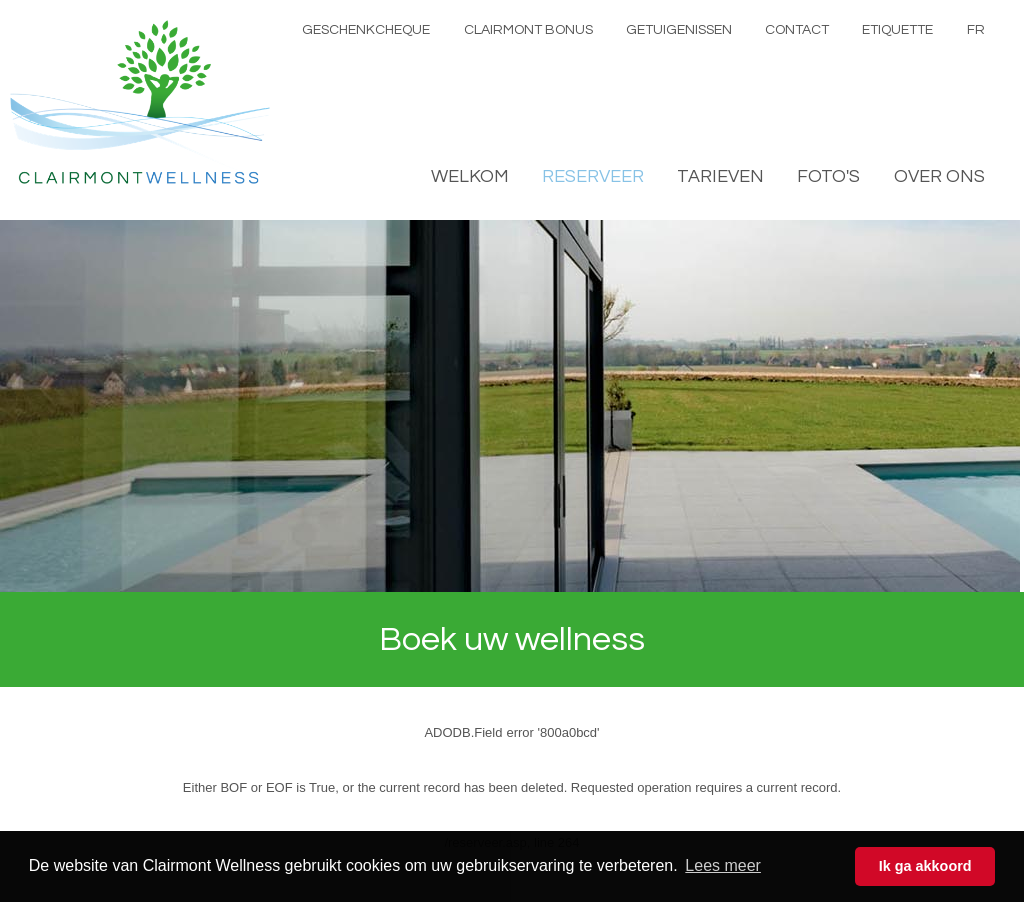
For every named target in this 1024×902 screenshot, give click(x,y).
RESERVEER (593, 176)
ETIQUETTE (897, 30)
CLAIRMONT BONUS (528, 30)
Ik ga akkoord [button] (925, 866)
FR (976, 30)
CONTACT (797, 30)
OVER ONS (939, 176)
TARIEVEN (720, 176)
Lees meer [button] (723, 865)
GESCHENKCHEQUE (366, 30)
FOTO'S (828, 176)
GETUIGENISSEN (679, 30)
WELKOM (470, 176)
